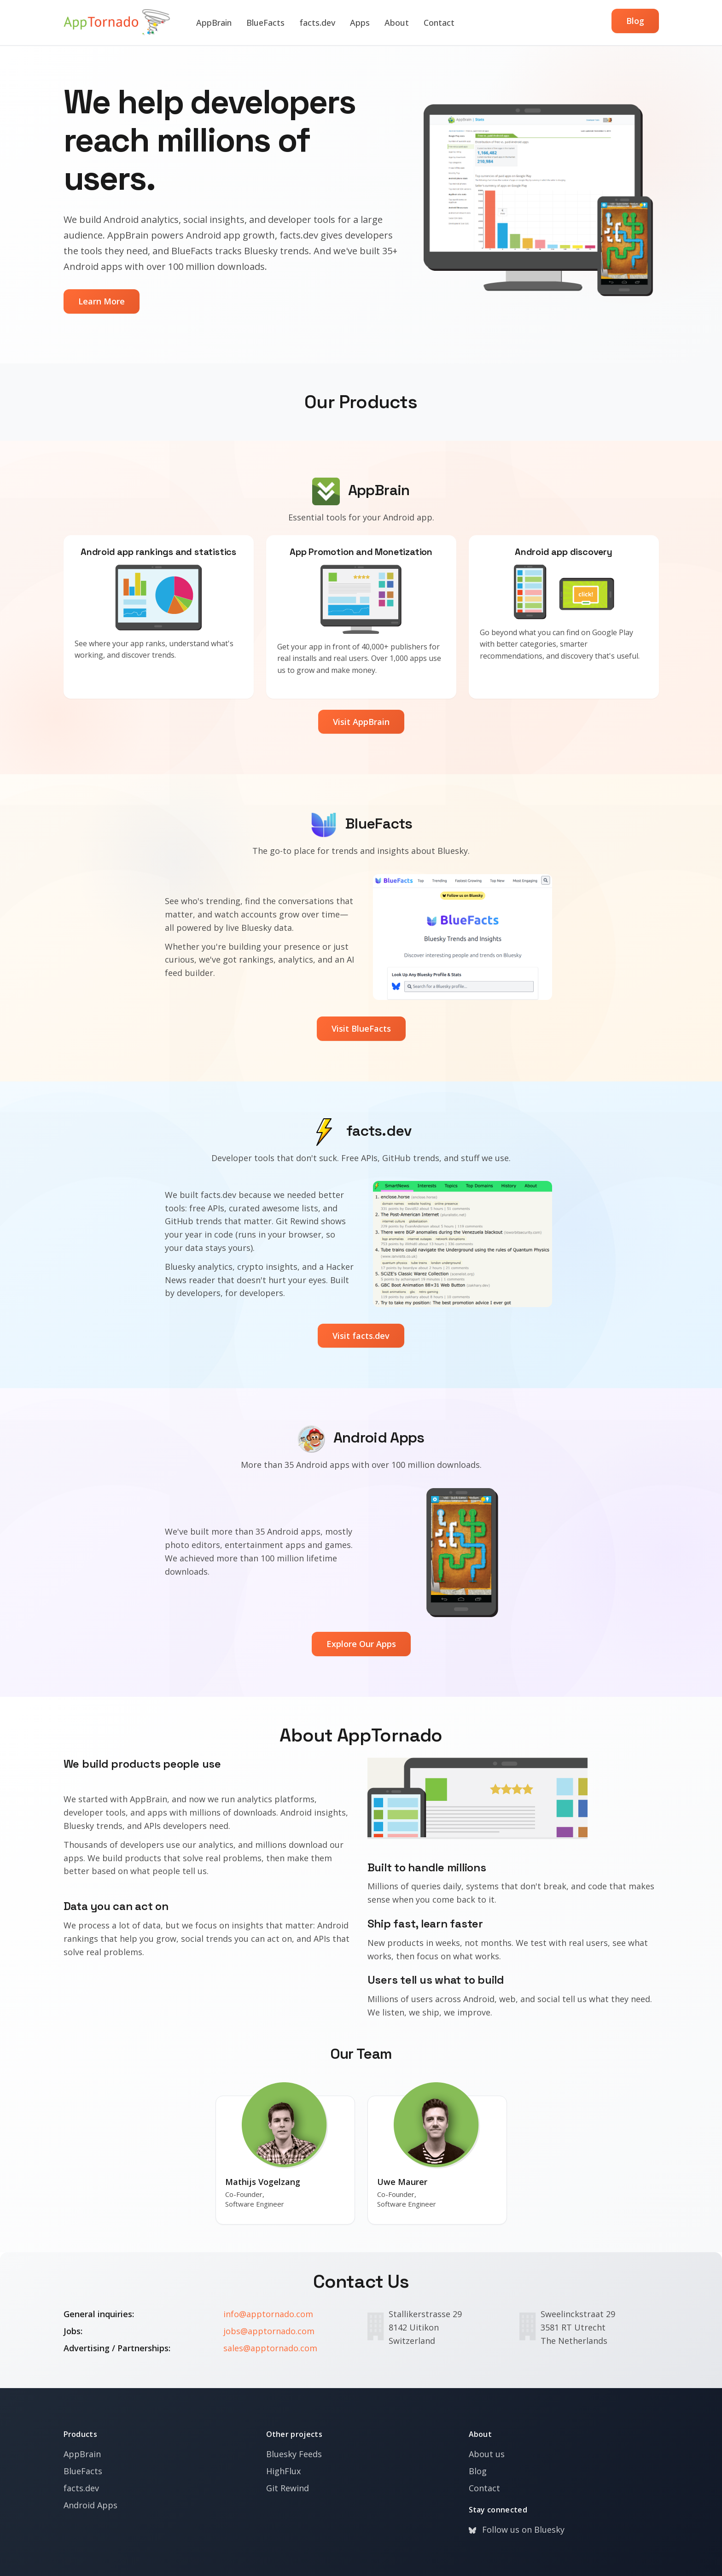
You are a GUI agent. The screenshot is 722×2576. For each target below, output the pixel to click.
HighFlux (283, 2471)
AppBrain (214, 22)
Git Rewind (287, 2488)
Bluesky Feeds (294, 2453)
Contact (439, 22)
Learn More (101, 301)
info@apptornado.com (268, 2313)
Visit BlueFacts (361, 1028)
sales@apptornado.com (270, 2348)
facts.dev (317, 22)
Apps (360, 22)
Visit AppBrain (361, 721)
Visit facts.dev (361, 1335)
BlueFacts (265, 22)
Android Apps (90, 2505)
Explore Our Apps (361, 1643)
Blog (635, 20)
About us (487, 2453)
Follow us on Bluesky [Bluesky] (517, 2529)
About (396, 22)
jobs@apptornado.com (268, 2331)
